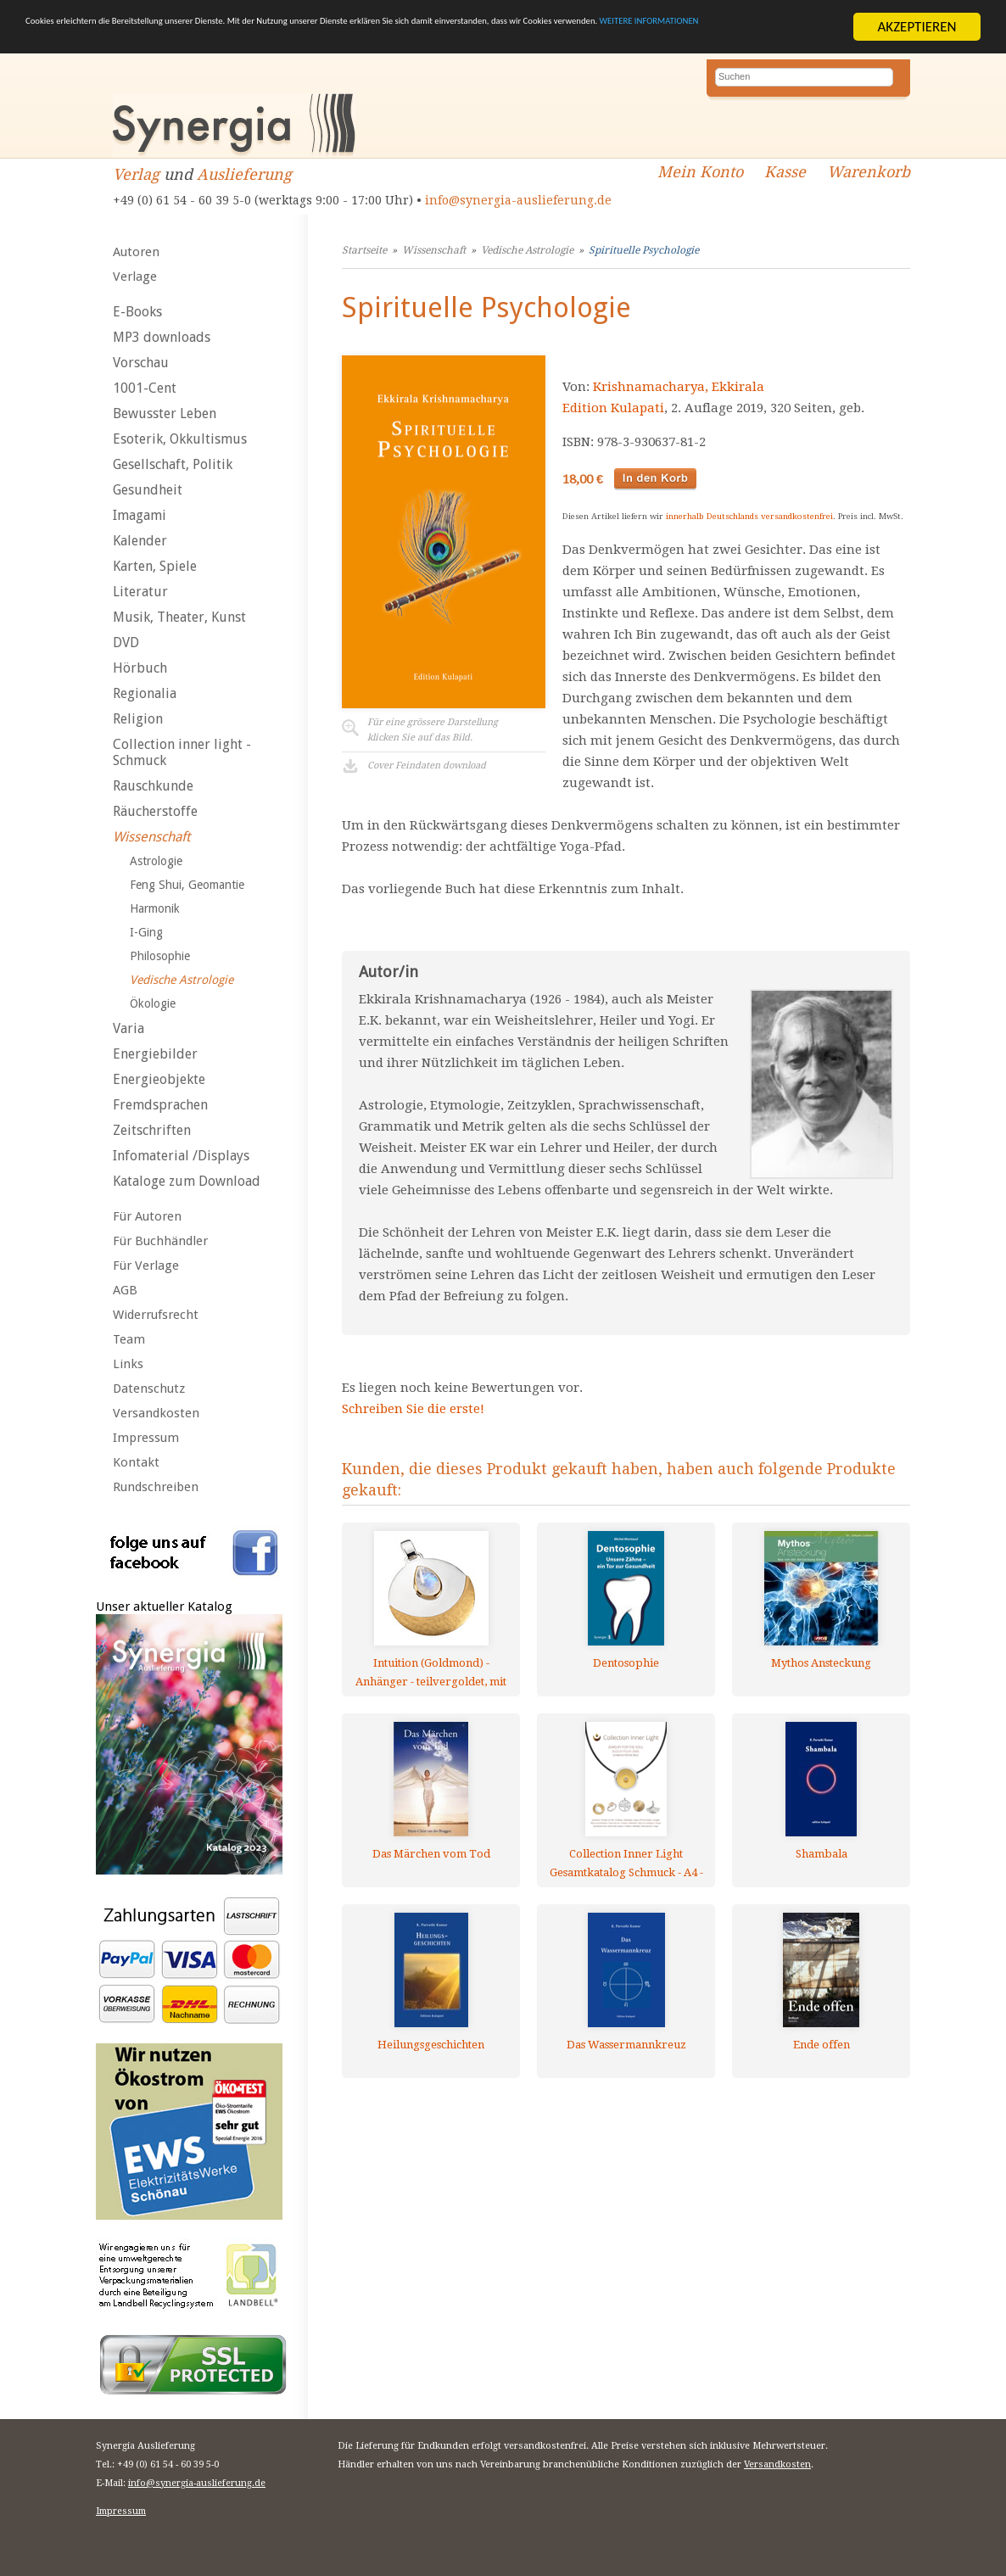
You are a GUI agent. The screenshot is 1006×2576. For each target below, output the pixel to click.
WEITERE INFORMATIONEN (226, 42)
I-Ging (146, 932)
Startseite (364, 250)
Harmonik (155, 908)
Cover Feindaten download (426, 765)
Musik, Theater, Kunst (179, 617)
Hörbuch (140, 668)
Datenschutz (149, 1388)
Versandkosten (156, 1413)
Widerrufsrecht (155, 1314)
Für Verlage (146, 1265)
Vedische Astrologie (181, 979)
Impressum (146, 1437)
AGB (125, 1290)
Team (129, 1339)
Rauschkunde (153, 786)
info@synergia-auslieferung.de (518, 200)
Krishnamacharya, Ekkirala (678, 386)
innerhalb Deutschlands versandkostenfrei (749, 516)
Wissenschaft (151, 837)
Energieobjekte (159, 1079)
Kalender (140, 541)
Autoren (136, 252)
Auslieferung (244, 174)
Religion (138, 719)
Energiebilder (155, 1054)
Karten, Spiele (155, 566)
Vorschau (141, 363)
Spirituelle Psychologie (644, 250)
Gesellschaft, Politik (172, 464)
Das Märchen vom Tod (431, 1853)
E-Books (137, 312)
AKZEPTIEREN (916, 27)
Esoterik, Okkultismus (180, 439)
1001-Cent (144, 388)
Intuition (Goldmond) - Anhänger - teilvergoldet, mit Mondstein (430, 1672)
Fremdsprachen (160, 1105)
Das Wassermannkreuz (626, 2044)
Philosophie (160, 956)
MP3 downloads (161, 337)
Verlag (136, 174)
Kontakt (136, 1462)
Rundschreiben (155, 1487)
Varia (128, 1028)
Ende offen (821, 2044)
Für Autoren (147, 1216)
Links (128, 1364)
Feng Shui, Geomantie (187, 884)
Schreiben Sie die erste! (413, 1409)
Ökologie (153, 1003)
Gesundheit (147, 490)
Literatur (140, 592)
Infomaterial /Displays (181, 1156)
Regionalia (144, 693)
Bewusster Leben (164, 413)
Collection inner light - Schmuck (182, 752)
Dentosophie (626, 1663)
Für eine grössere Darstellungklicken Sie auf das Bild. (432, 730)
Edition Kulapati (613, 408)
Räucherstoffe (155, 811)
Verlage (135, 276)
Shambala (821, 1853)
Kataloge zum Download (186, 1181)
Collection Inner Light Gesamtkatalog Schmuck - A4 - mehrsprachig (626, 1863)
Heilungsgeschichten (430, 2044)
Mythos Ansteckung (821, 1663)
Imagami (139, 515)
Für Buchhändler (160, 1241)
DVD (126, 642)
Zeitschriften (152, 1130)
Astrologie (156, 861)
